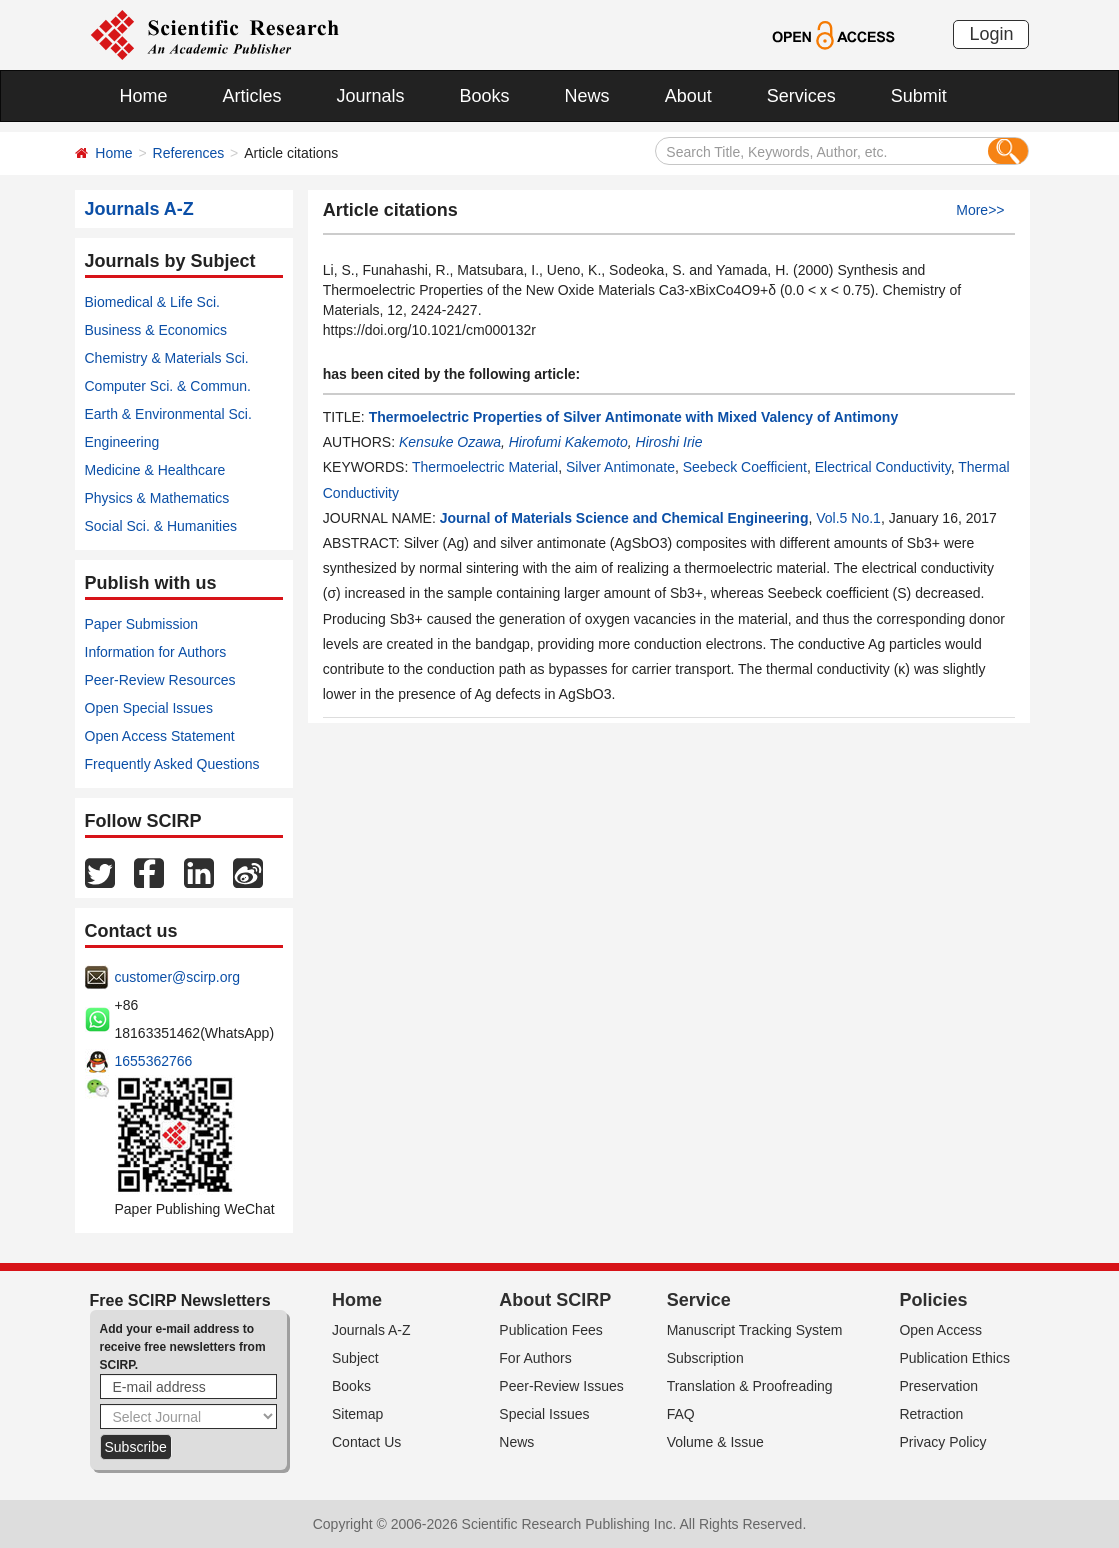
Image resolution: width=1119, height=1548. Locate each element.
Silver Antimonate (620, 467)
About (688, 96)
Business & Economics (156, 330)
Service (699, 1300)
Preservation (938, 1386)
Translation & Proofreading (750, 1386)
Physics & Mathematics (157, 498)
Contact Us (366, 1442)
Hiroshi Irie (669, 442)
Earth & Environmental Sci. (168, 414)
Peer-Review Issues (561, 1386)
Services (801, 96)
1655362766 (154, 1061)
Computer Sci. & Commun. (168, 386)
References (189, 153)
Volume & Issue (715, 1442)
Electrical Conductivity (883, 467)
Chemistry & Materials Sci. (167, 358)
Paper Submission (142, 624)
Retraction (931, 1414)
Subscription (705, 1358)
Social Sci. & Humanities (161, 526)
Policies (933, 1300)
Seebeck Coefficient (745, 467)
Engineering (122, 442)
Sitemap (357, 1414)
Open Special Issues (149, 708)
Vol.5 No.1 (848, 518)
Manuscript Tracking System (755, 1330)
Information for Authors (156, 652)
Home (144, 96)
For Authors (535, 1358)
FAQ (681, 1414)
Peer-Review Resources (160, 680)
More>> (980, 210)
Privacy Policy (942, 1442)
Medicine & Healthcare (155, 470)
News (587, 96)
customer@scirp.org (177, 977)
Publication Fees (551, 1330)
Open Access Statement (160, 736)
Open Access (940, 1330)
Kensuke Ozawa (450, 442)
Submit (919, 96)
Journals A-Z (371, 1330)
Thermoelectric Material (485, 467)
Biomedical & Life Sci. (152, 302)
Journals (371, 96)
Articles (252, 96)
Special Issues (544, 1414)
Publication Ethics (954, 1358)
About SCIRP (555, 1300)
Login (991, 34)
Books (485, 96)
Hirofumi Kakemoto (568, 442)
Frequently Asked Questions (172, 764)
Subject (355, 1358)
